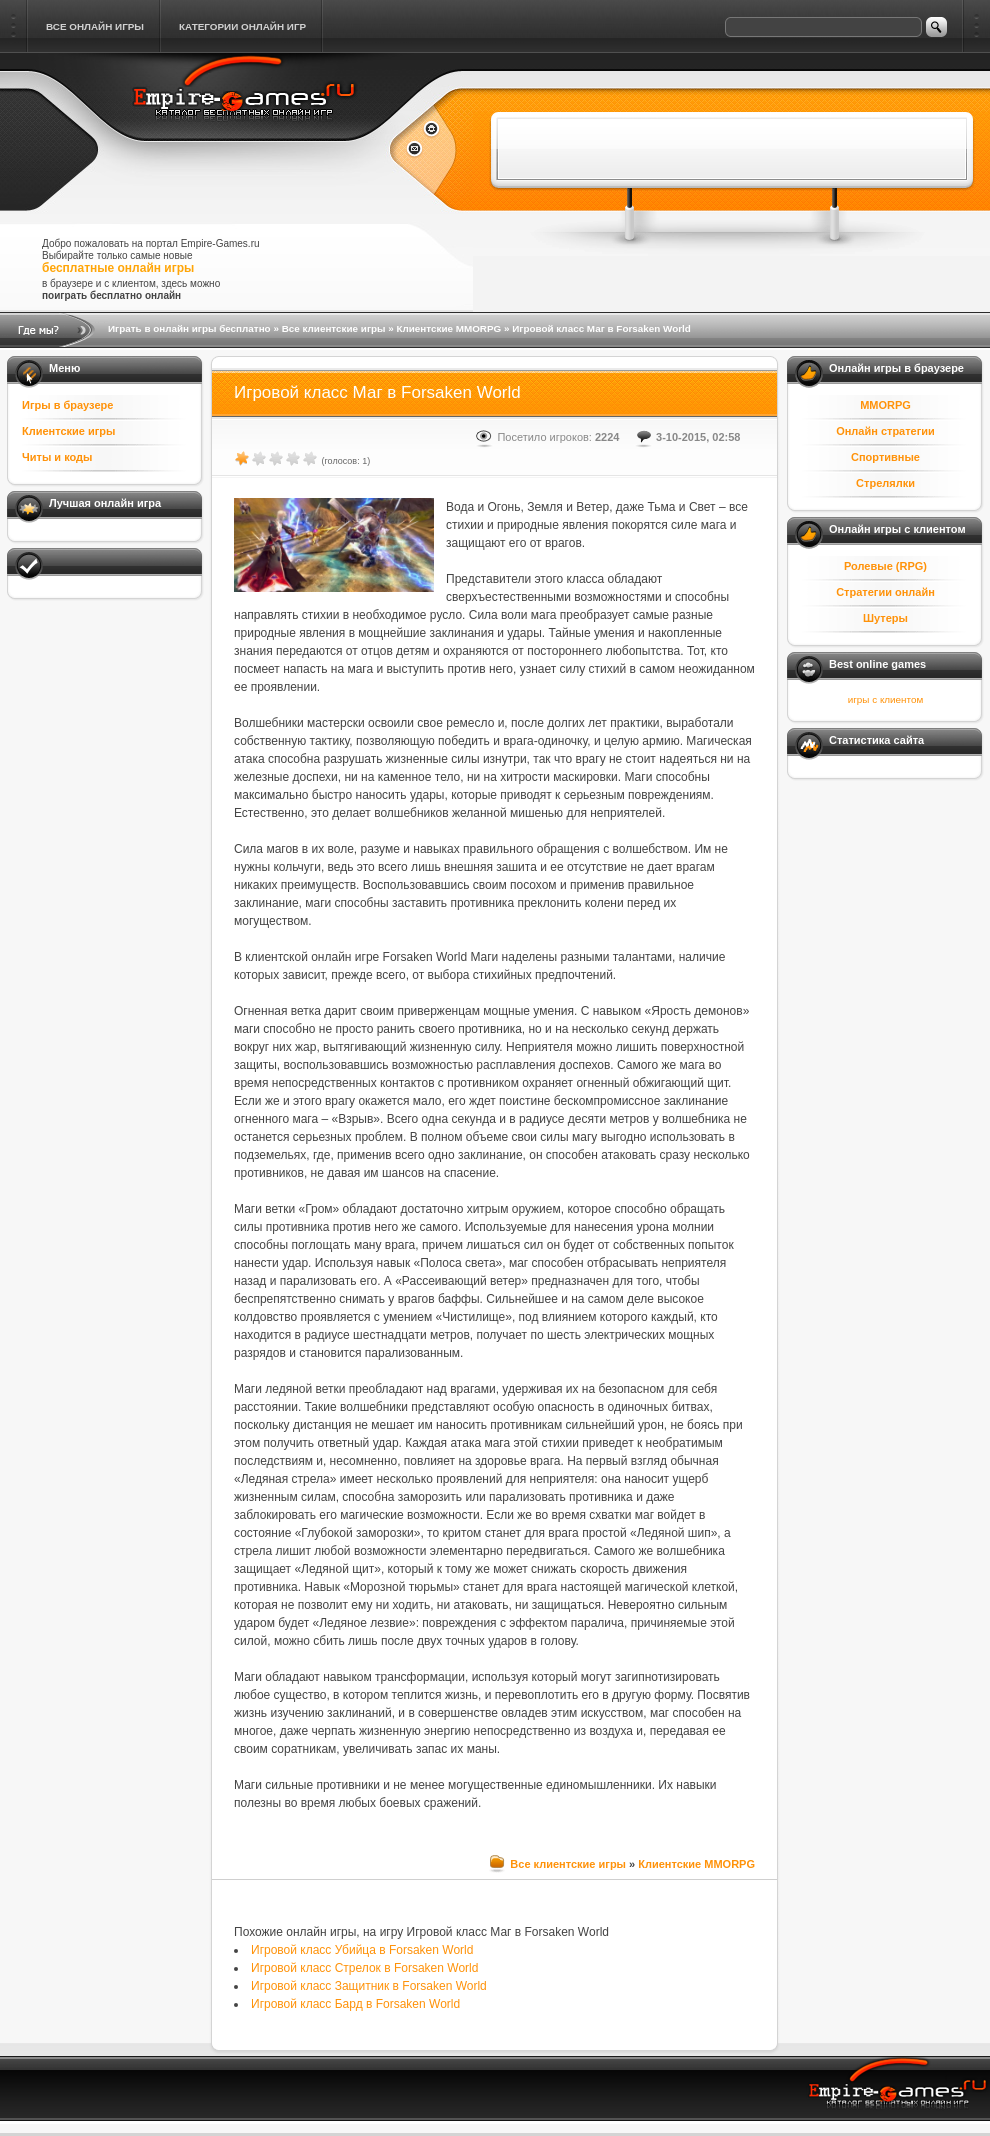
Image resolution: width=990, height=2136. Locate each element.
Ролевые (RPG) (885, 566)
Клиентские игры (68, 431)
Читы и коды (57, 457)
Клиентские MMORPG (448, 328)
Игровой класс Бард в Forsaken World (355, 2004)
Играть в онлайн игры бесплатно (189, 328)
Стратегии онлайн (885, 592)
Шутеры (885, 618)
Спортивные (885, 457)
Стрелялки (885, 483)
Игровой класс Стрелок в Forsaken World (364, 1968)
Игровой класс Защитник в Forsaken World (369, 1986)
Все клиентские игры (334, 328)
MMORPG (885, 405)
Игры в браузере (67, 405)
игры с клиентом (885, 699)
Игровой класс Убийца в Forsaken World (362, 1950)
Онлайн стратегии (885, 431)
